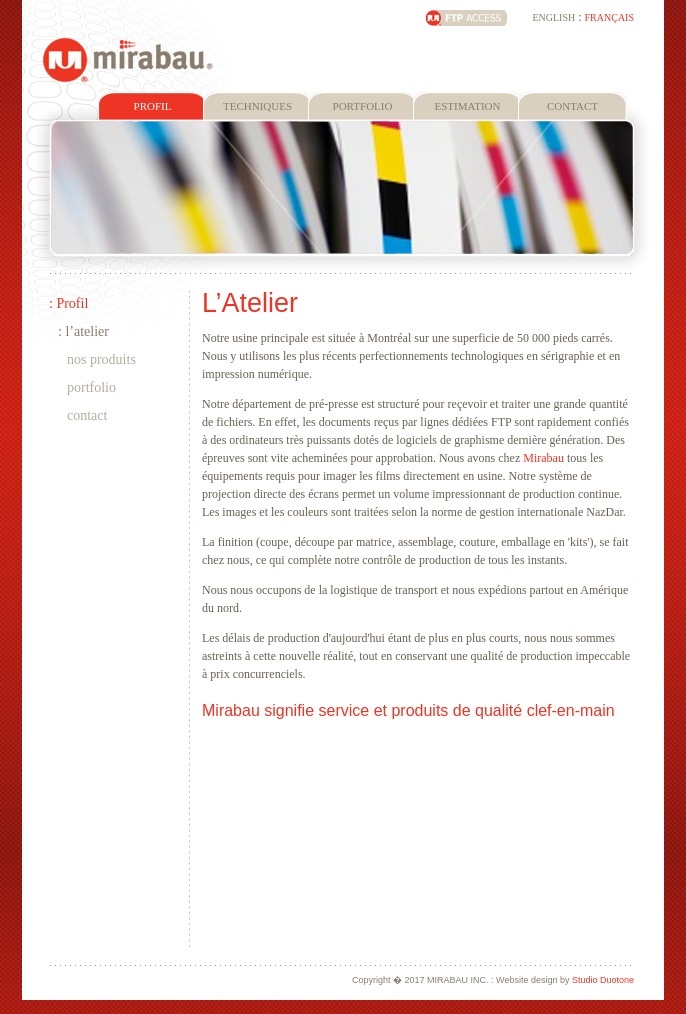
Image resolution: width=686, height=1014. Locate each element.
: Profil (68, 303)
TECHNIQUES (257, 106)
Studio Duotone (603, 980)
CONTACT (572, 106)
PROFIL (153, 106)
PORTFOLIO (363, 106)
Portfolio (91, 387)
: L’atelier (83, 331)
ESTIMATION (468, 106)
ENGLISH (553, 17)
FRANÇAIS (609, 17)
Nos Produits (101, 359)
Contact (87, 415)
